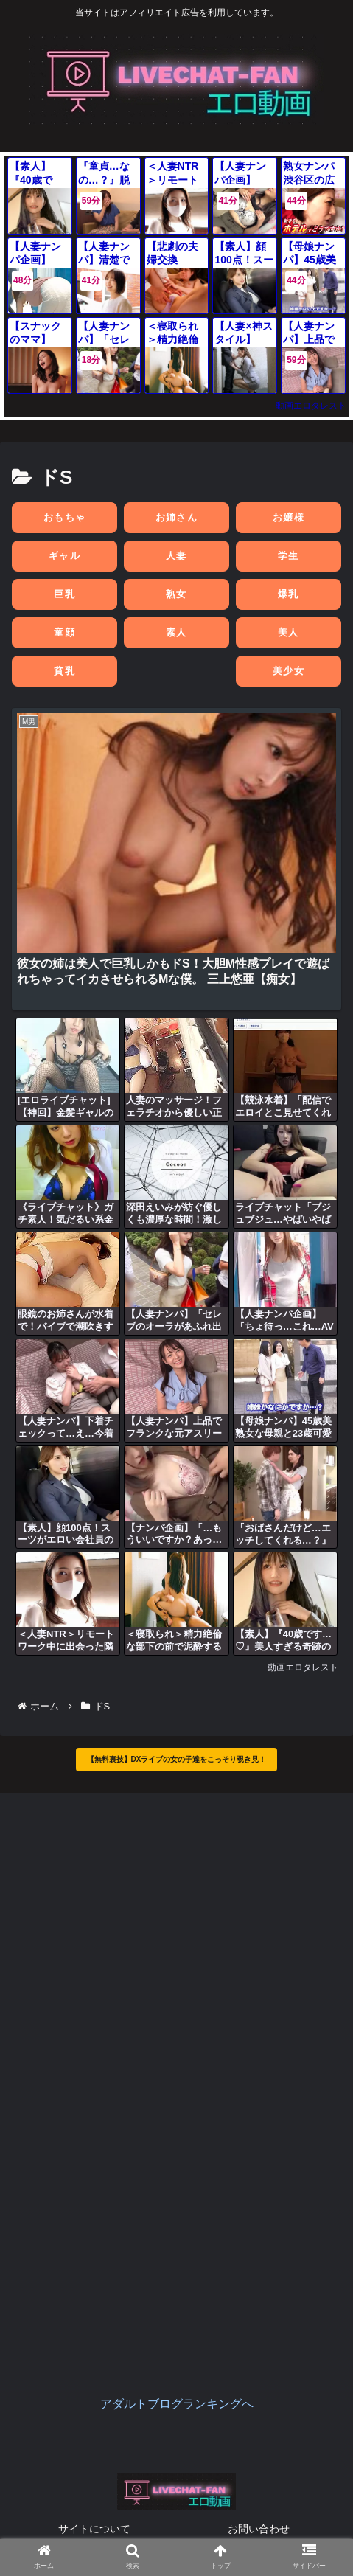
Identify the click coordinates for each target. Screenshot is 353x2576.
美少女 (288, 670)
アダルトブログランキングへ (177, 2404)
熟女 (176, 594)
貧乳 (64, 670)
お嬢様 (288, 517)
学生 (288, 555)
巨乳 (64, 594)
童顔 (64, 632)
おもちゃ (64, 517)
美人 (288, 632)
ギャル (64, 555)
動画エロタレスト (311, 405)
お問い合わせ (259, 2529)
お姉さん (176, 517)
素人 (176, 632)
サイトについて (94, 2529)
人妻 (176, 555)
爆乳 (288, 594)
